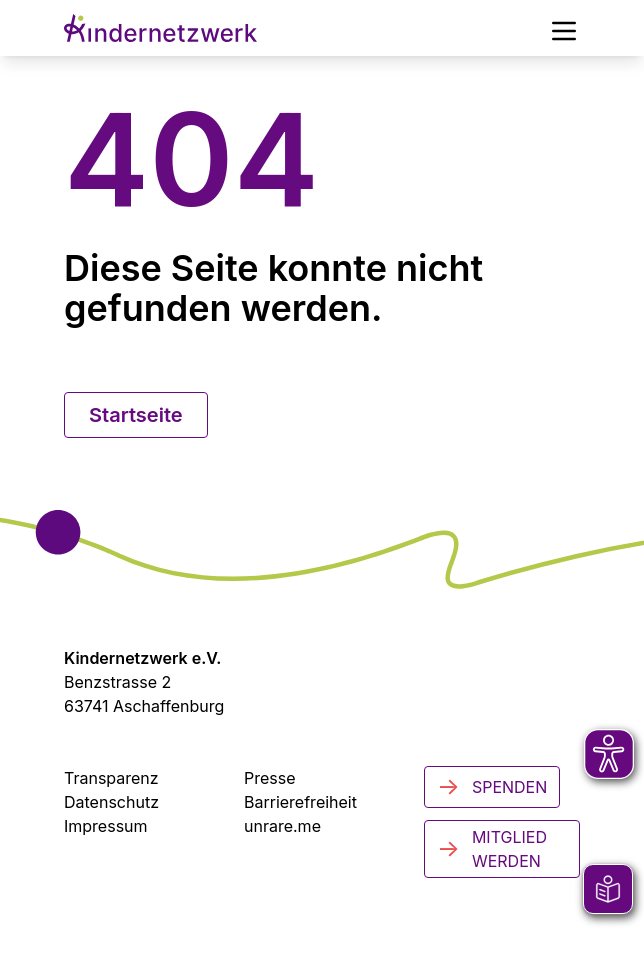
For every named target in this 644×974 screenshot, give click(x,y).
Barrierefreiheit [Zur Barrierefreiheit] (300, 802)
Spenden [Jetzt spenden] (492, 787)
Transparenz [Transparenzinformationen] (111, 778)
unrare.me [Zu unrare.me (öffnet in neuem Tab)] (282, 826)
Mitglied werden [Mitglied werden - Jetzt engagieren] (492, 849)
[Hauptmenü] (564, 28)
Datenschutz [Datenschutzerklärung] (111, 802)
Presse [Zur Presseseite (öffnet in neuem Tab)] (270, 778)
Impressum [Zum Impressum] (106, 826)
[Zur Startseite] (160, 28)
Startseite (136, 415)
